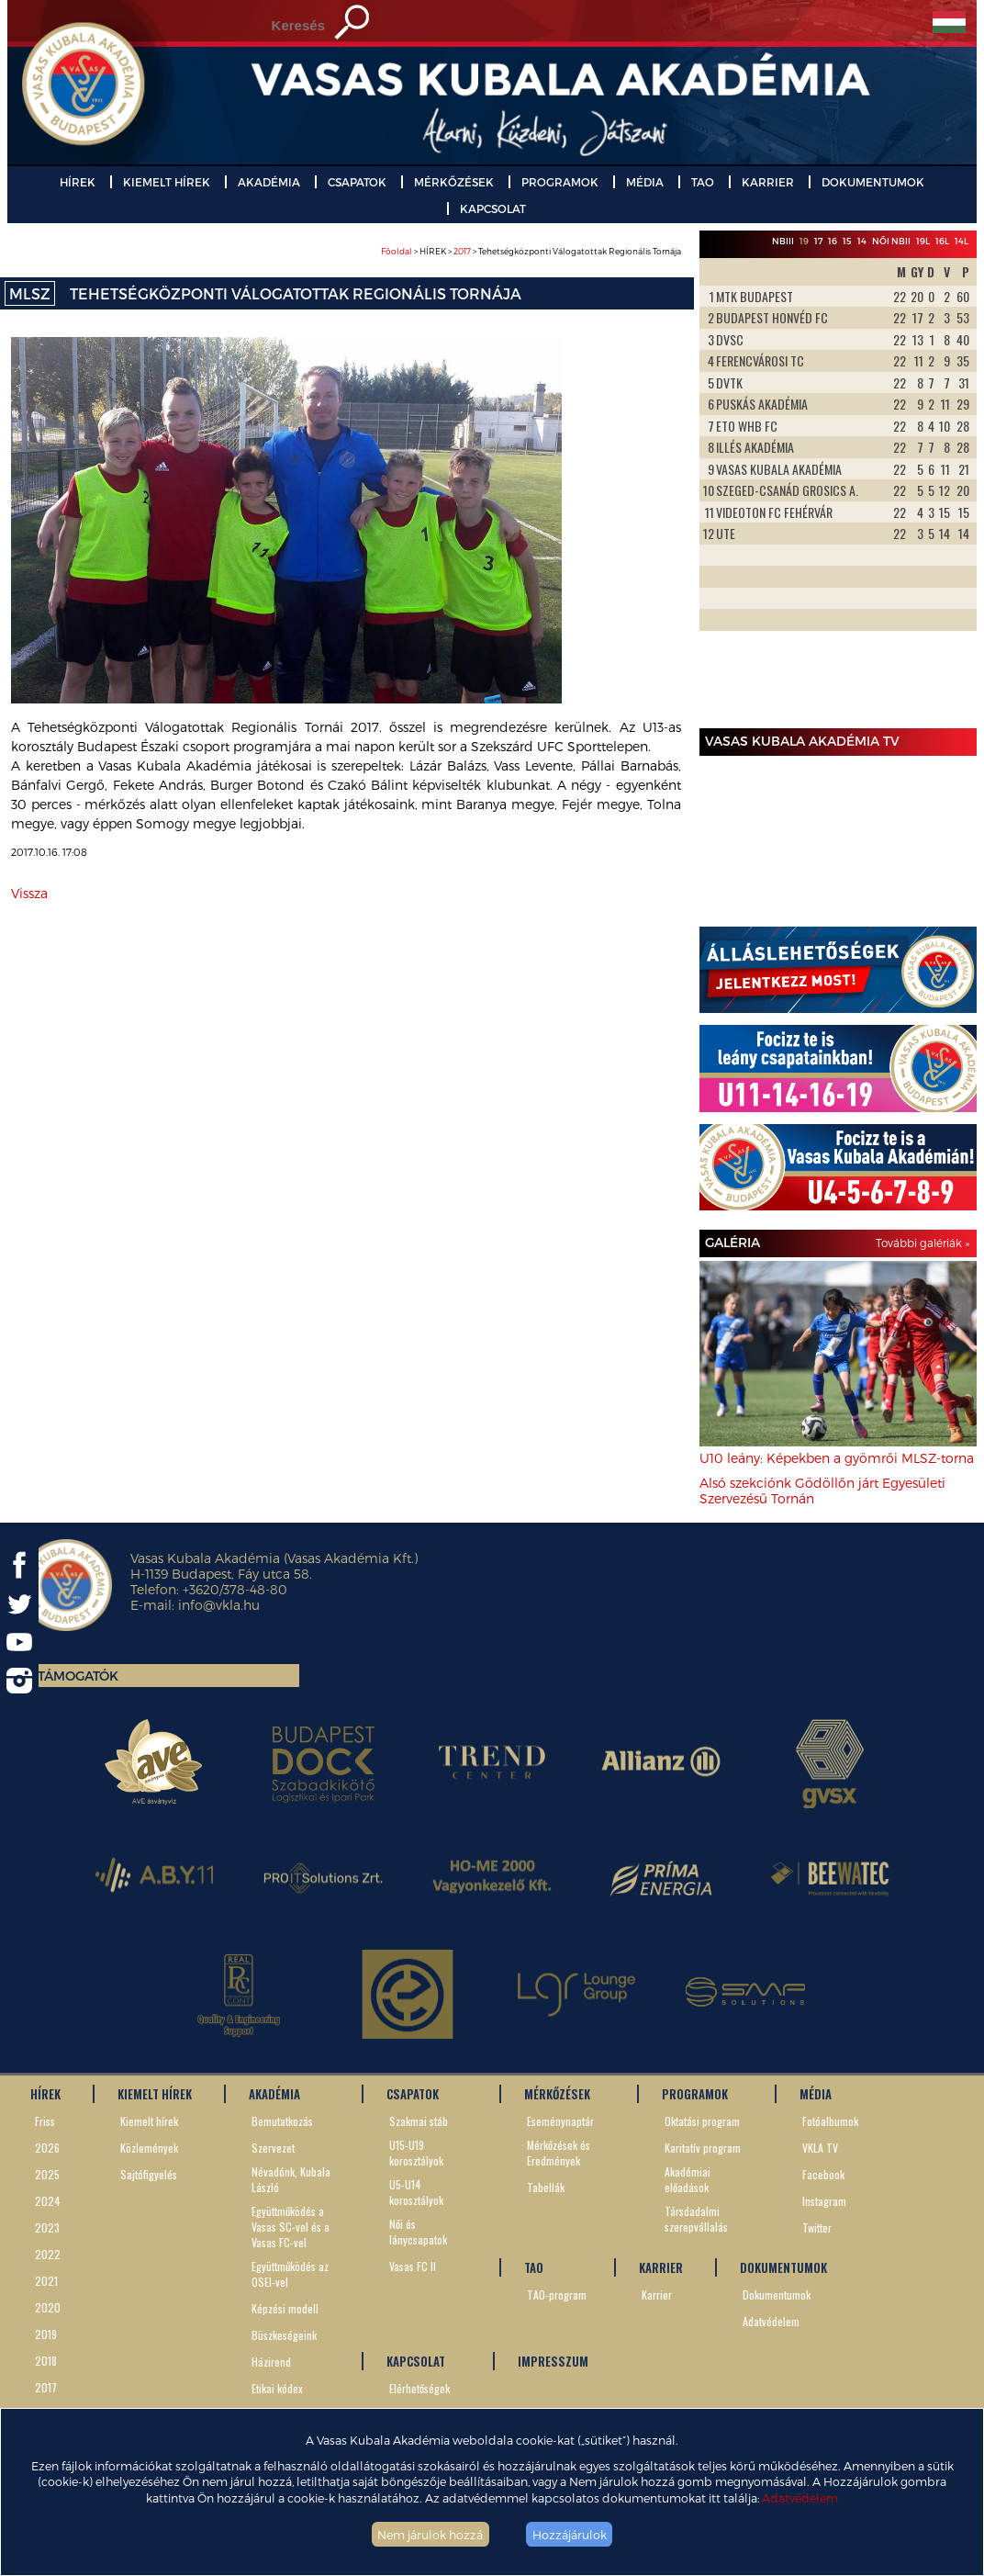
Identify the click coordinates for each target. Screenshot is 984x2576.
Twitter (817, 2227)
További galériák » (922, 1242)
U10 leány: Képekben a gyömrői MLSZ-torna (836, 1458)
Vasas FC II (412, 2266)
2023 (47, 2227)
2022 (48, 2254)
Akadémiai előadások (687, 2179)
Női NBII (891, 240)
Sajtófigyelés (148, 2174)
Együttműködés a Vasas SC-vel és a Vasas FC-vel (291, 2226)
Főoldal (396, 251)
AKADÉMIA (269, 181)
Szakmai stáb (418, 2121)
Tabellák (546, 2187)
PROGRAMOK (559, 181)
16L (942, 240)
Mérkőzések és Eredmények (558, 2152)
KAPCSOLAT (493, 208)
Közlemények (149, 2147)
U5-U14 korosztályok (416, 2192)
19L (923, 240)
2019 (46, 2334)
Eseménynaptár (560, 2121)
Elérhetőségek (419, 2388)
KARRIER (768, 181)
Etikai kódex (277, 2388)
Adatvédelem (800, 2497)
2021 (46, 2281)
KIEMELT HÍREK (166, 181)
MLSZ (29, 293)
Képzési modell (285, 2308)
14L (961, 240)
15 (847, 240)
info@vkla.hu (219, 1605)
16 (832, 240)
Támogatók (78, 1675)
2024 (48, 2201)
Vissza (29, 893)
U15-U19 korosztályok (416, 2152)
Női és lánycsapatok (418, 2231)
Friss (45, 2121)
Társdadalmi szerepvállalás (696, 2218)
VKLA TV (820, 2147)
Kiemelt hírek (149, 2121)
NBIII (783, 240)
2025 (47, 2174)
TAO (702, 181)
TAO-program (557, 2294)
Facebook (823, 2174)
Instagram (824, 2201)
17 (818, 240)
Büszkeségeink (284, 2335)
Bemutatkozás (282, 2121)
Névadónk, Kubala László (291, 2179)
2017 (462, 251)
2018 (46, 2360)
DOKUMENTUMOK (873, 181)
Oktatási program (702, 2121)
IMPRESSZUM (553, 2361)
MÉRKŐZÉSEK (454, 181)
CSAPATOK (357, 181)
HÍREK (77, 181)
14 (862, 240)
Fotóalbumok (830, 2121)
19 (804, 240)
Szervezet (273, 2147)
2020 (48, 2307)
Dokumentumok (777, 2294)
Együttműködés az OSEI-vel (290, 2273)
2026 (47, 2147)
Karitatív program (703, 2147)
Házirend (271, 2361)
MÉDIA (645, 181)
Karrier (657, 2294)
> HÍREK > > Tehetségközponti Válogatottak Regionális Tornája (531, 251)
